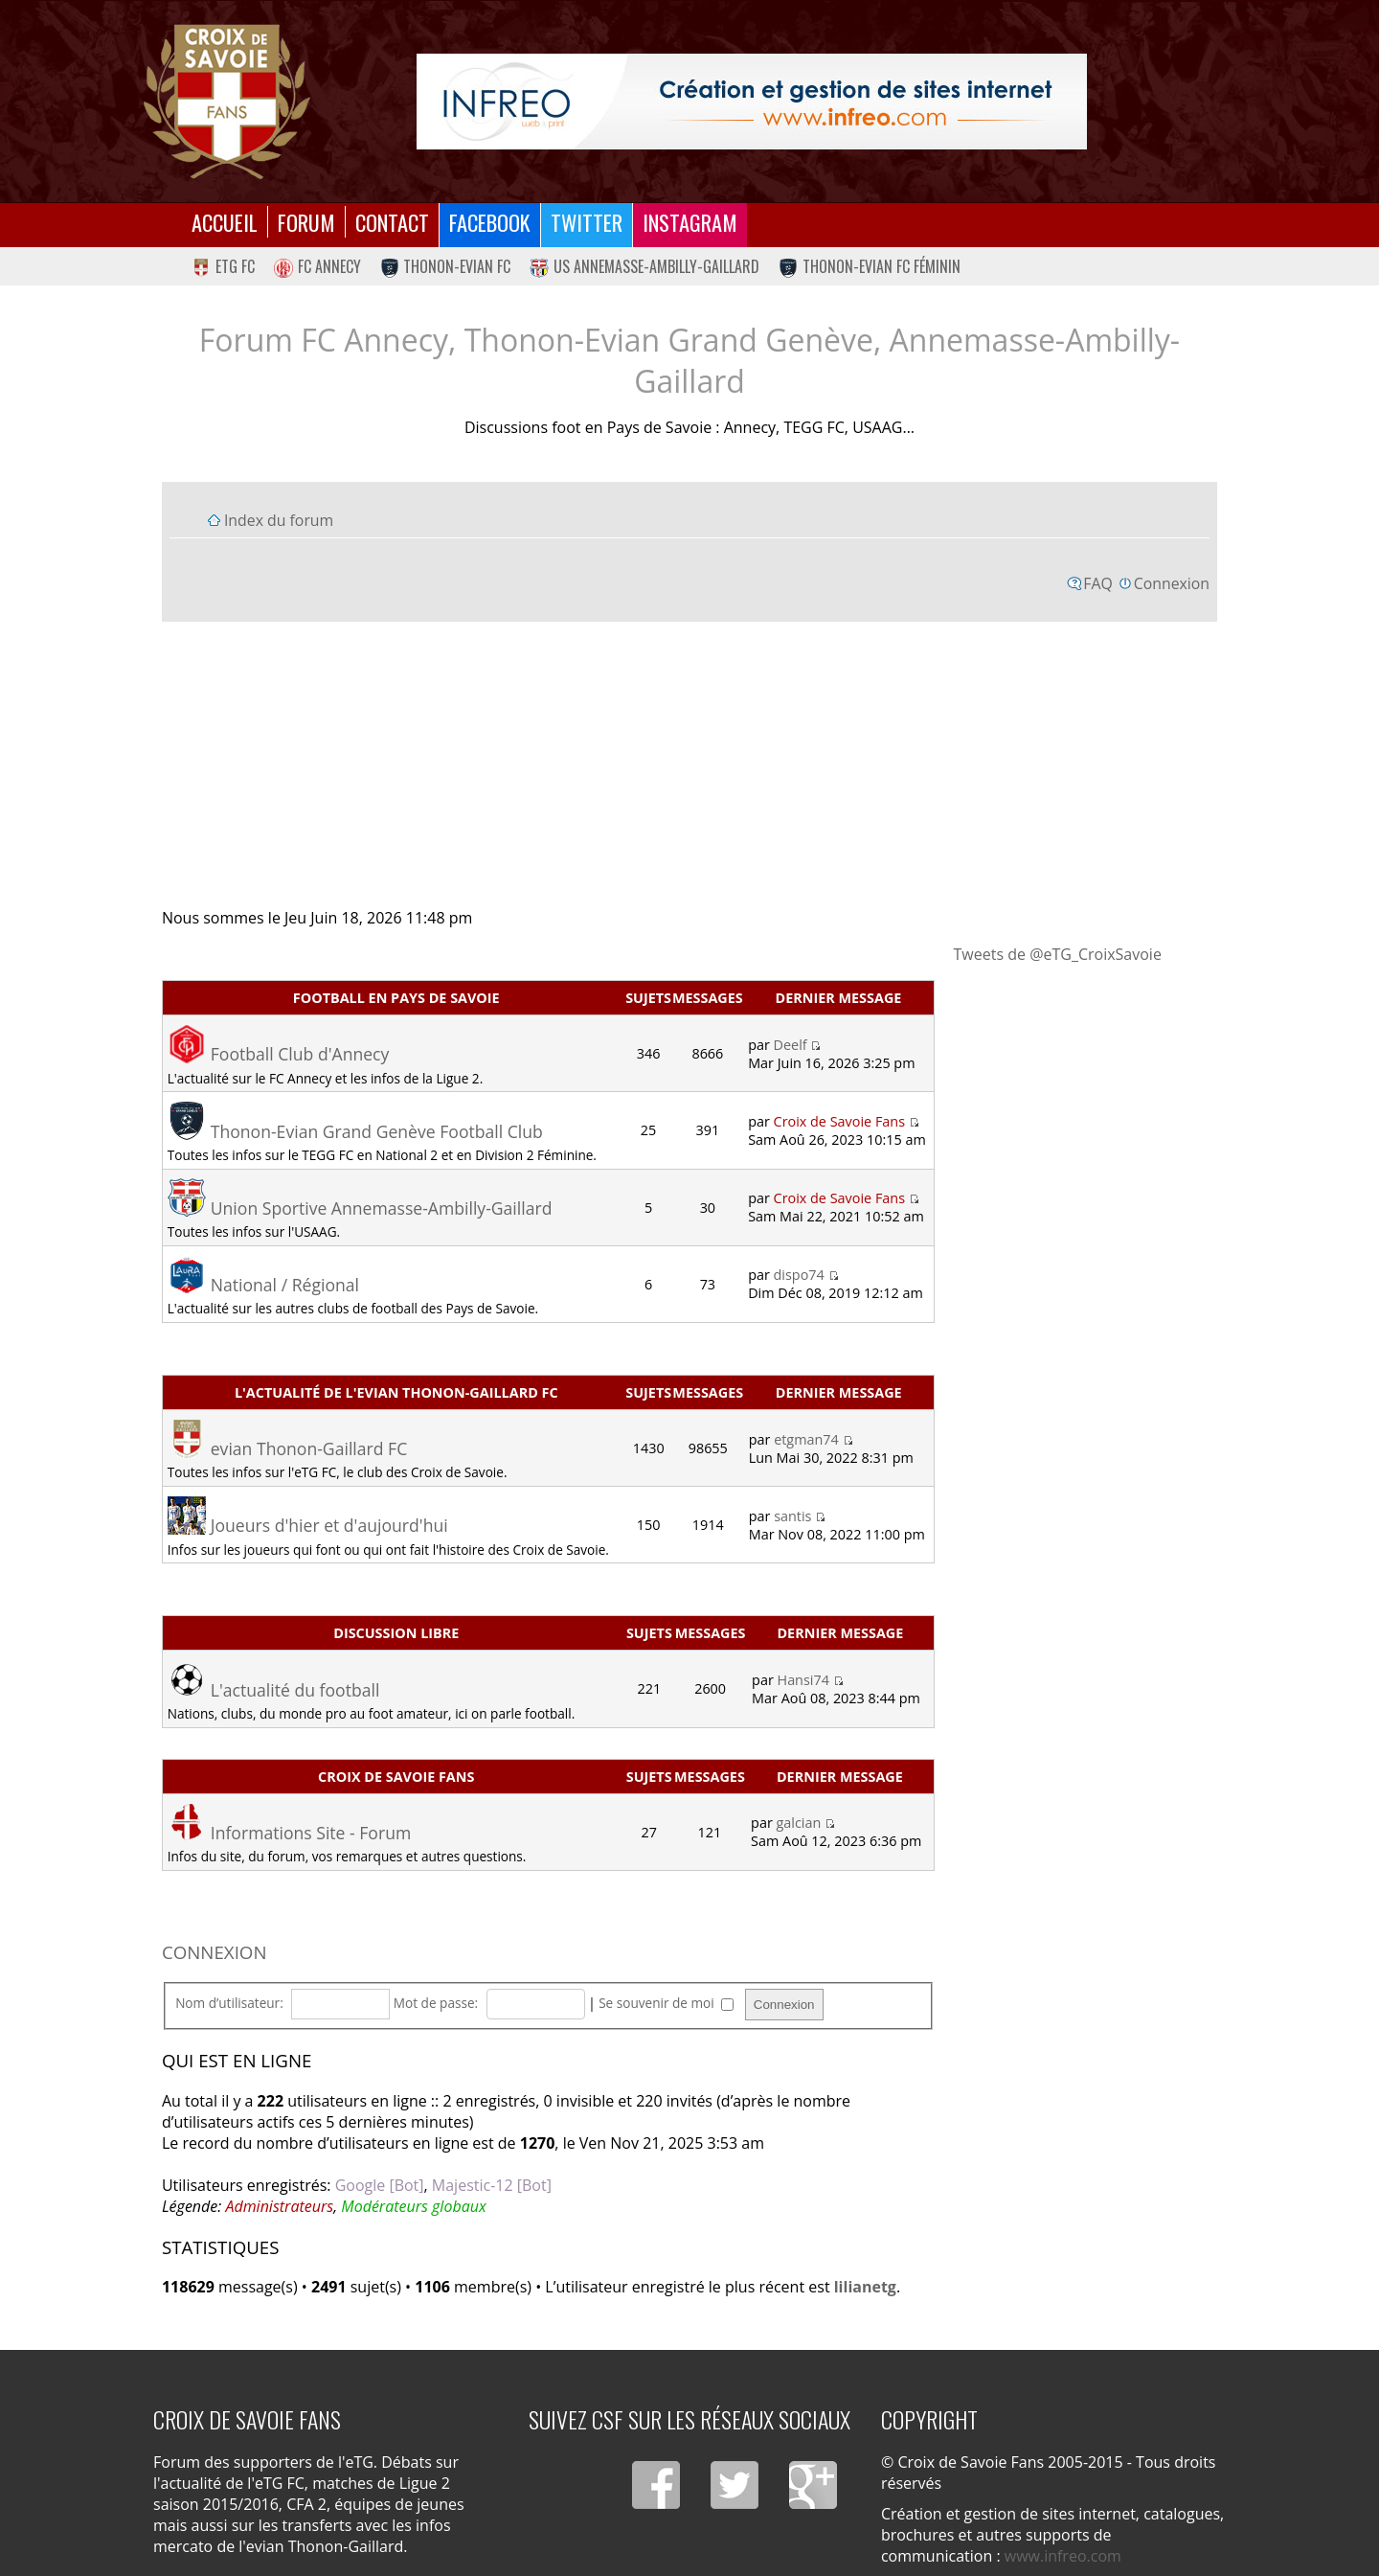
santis (792, 1516)
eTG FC (223, 266)
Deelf (790, 1045)
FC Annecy (317, 266)
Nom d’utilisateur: (229, 2003)
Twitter (586, 222)
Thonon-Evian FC (445, 266)
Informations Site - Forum (311, 1832)
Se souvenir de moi (666, 2003)
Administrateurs (279, 2206)
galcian (799, 1822)
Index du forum (278, 520)
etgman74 (806, 1439)
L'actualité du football (295, 1689)
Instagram (690, 222)
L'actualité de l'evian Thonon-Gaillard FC (396, 1392)
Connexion (1171, 583)
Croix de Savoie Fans (839, 1121)
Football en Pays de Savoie (396, 998)
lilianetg (865, 2286)
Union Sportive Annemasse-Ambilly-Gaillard (382, 1208)
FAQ (1098, 583)
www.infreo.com (1063, 2555)
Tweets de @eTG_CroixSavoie (1058, 954)
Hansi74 (803, 1680)
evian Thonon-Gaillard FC (309, 1448)
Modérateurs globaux (413, 2206)
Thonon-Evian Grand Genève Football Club (377, 1131)
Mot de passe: (436, 2003)
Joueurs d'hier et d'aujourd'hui (329, 1525)
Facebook (490, 222)
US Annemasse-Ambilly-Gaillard (644, 266)
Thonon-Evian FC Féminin (870, 266)
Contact (392, 222)
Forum (306, 222)
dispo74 (799, 1274)
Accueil (225, 222)
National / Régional (285, 1284)
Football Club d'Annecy (300, 1053)
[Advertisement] (689, 763)
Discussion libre (396, 1633)
